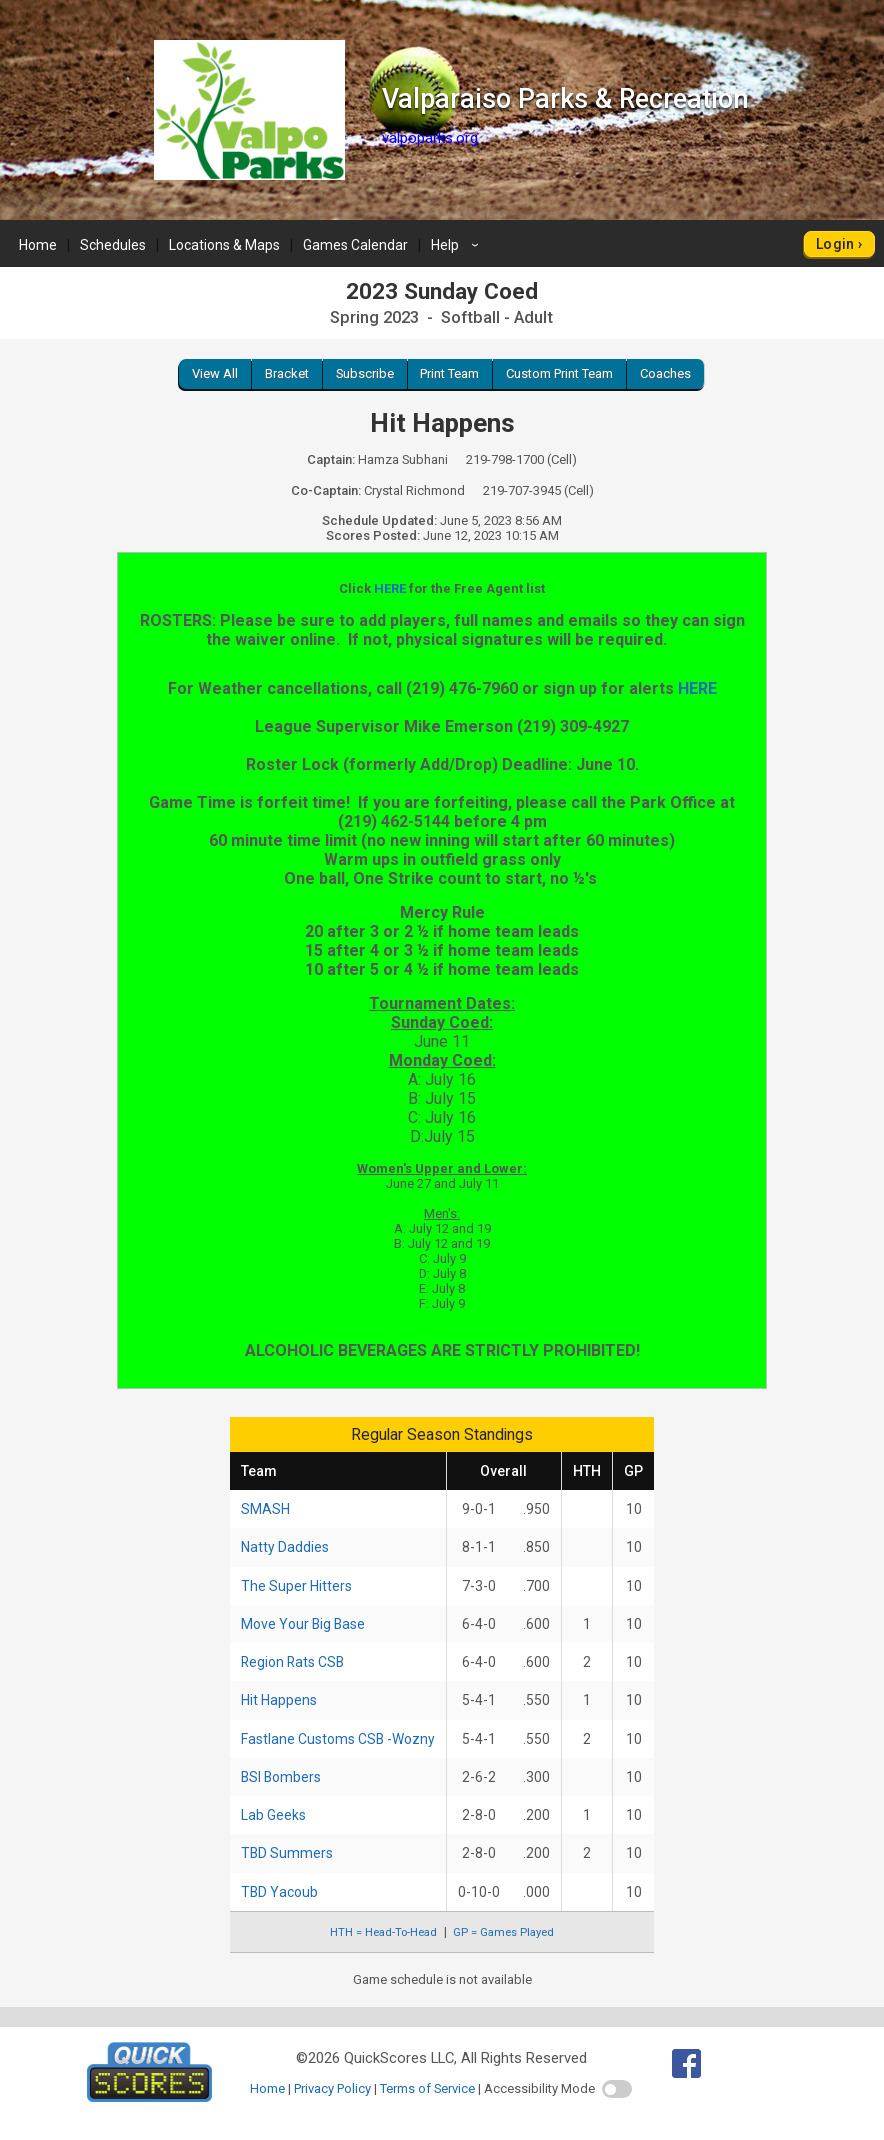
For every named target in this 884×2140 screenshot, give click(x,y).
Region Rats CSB (292, 1662)
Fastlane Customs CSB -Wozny (338, 1739)
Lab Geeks (273, 1815)
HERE (390, 588)
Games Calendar (355, 245)
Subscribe (365, 373)
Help (457, 245)
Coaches (665, 373)
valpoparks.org (430, 138)
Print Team (449, 373)
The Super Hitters (296, 1586)
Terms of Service (427, 2088)
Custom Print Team (559, 373)
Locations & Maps (224, 245)
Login (835, 244)
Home (38, 245)
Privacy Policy (332, 2088)
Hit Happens (279, 1700)
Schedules (113, 245)
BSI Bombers (281, 1777)
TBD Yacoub (279, 1892)
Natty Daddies (285, 1547)
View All (215, 373)
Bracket (287, 373)
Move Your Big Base (303, 1624)
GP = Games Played (503, 1932)
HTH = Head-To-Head (383, 1932)
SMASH (265, 1509)
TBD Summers (287, 1853)
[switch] (617, 2089)
